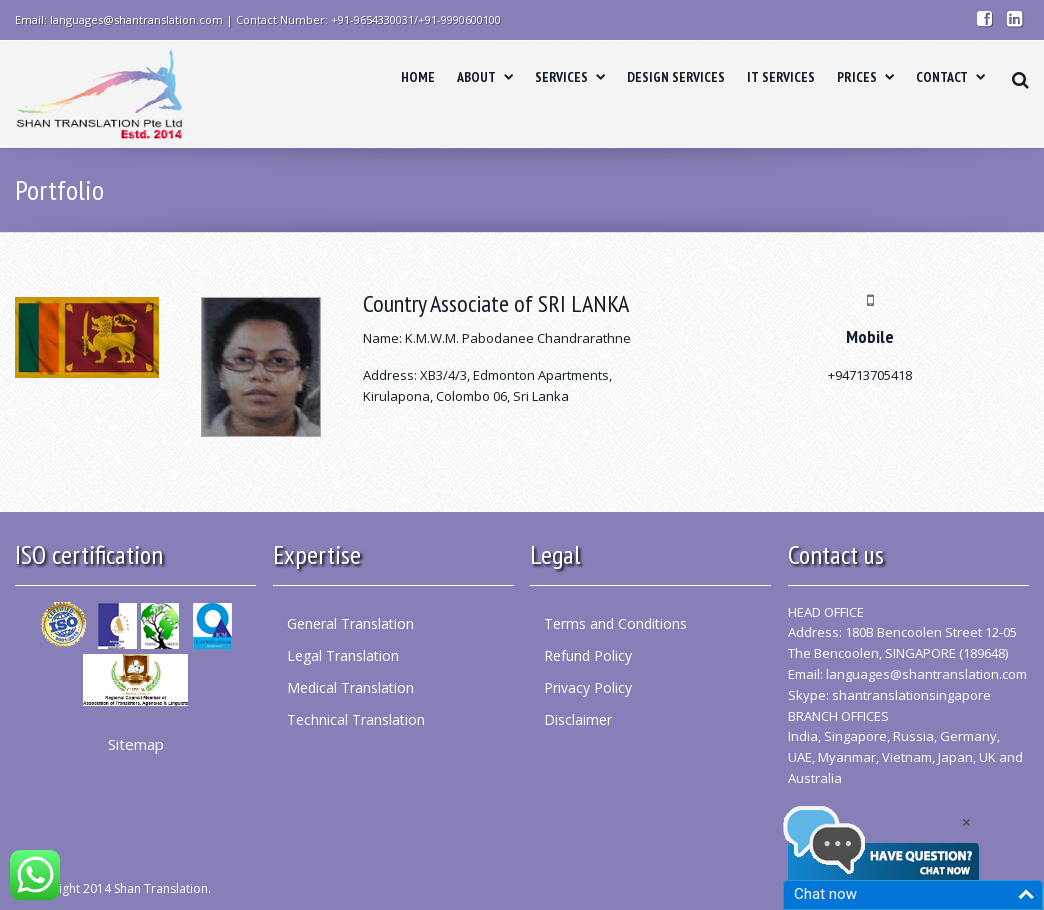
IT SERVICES (781, 77)
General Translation (350, 623)
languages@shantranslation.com (926, 674)
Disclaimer (578, 719)
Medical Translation (350, 687)
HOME (418, 77)
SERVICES (570, 77)
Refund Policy (588, 655)
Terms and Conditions (615, 623)
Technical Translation (356, 719)
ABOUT (485, 77)
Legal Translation (343, 655)
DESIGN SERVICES (676, 77)
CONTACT (950, 77)
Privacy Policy (588, 687)
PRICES (865, 77)
